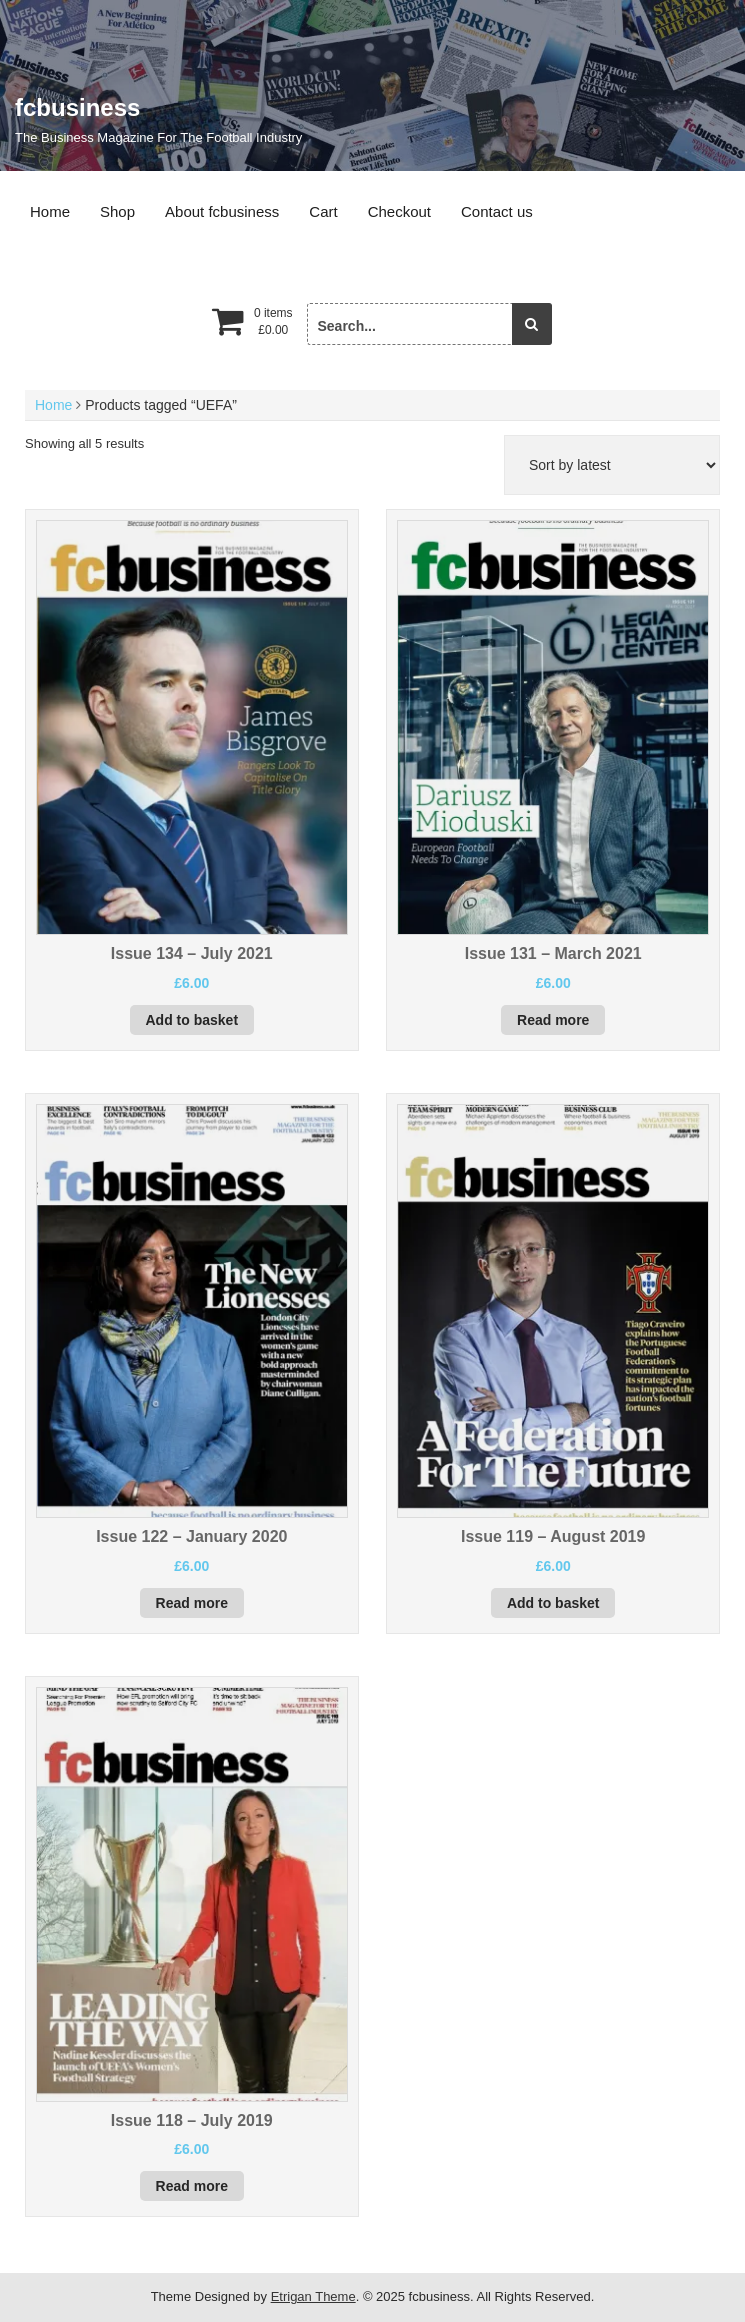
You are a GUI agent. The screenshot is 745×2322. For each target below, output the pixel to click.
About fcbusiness (222, 211)
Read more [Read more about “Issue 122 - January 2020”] (192, 1603)
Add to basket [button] (192, 1020)
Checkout (399, 211)
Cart (323, 211)
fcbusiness (77, 107)
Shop (117, 211)
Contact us (497, 211)
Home (50, 211)
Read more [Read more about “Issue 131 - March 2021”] (553, 1020)
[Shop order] (612, 465)
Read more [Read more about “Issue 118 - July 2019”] (192, 2186)
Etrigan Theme (313, 2296)
